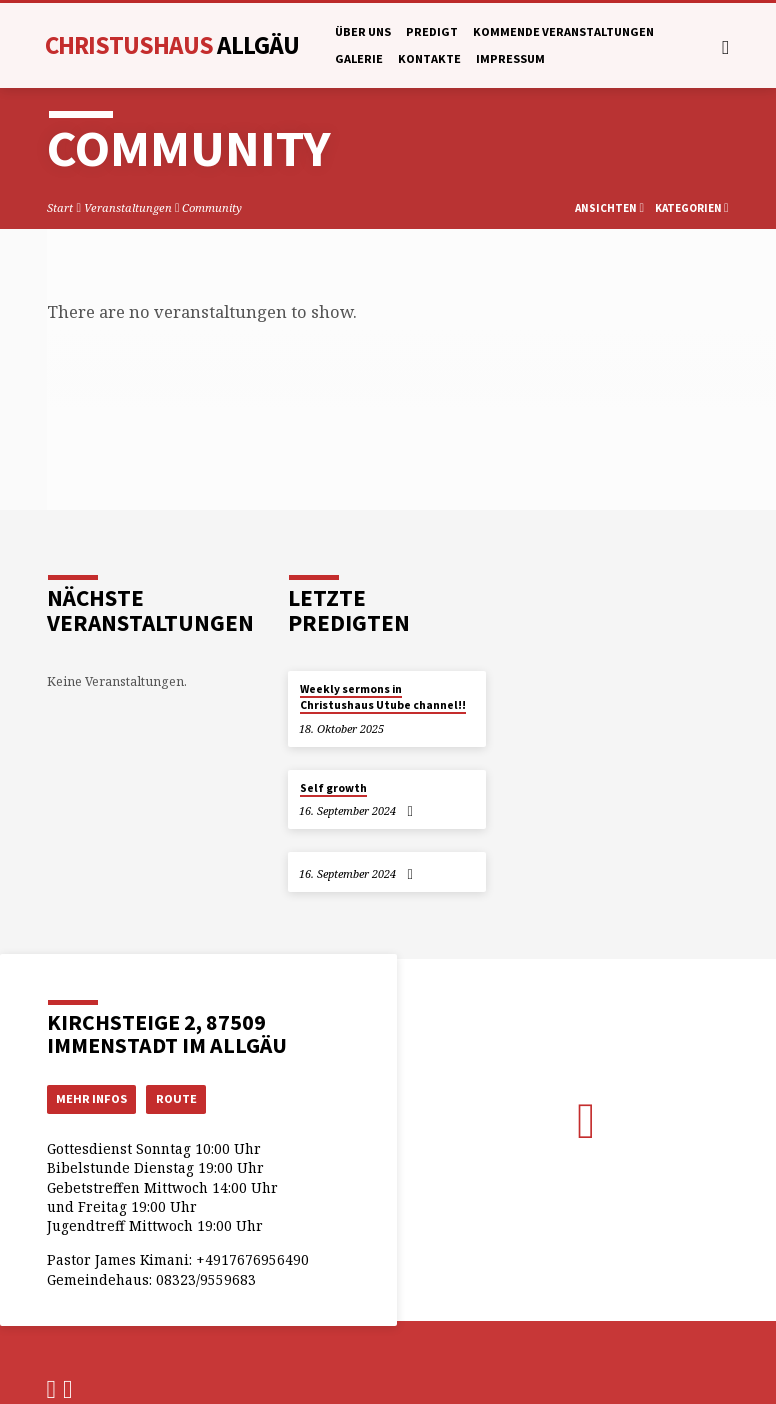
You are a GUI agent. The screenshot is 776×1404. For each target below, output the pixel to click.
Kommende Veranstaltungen (563, 31)
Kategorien (692, 208)
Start (60, 207)
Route (178, 1098)
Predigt (432, 31)
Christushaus (172, 45)
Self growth (333, 788)
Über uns (363, 31)
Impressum (510, 58)
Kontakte (429, 58)
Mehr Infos (92, 1098)
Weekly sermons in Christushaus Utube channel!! (383, 697)
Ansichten (609, 208)
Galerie (359, 58)
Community (212, 207)
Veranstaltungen (128, 207)
